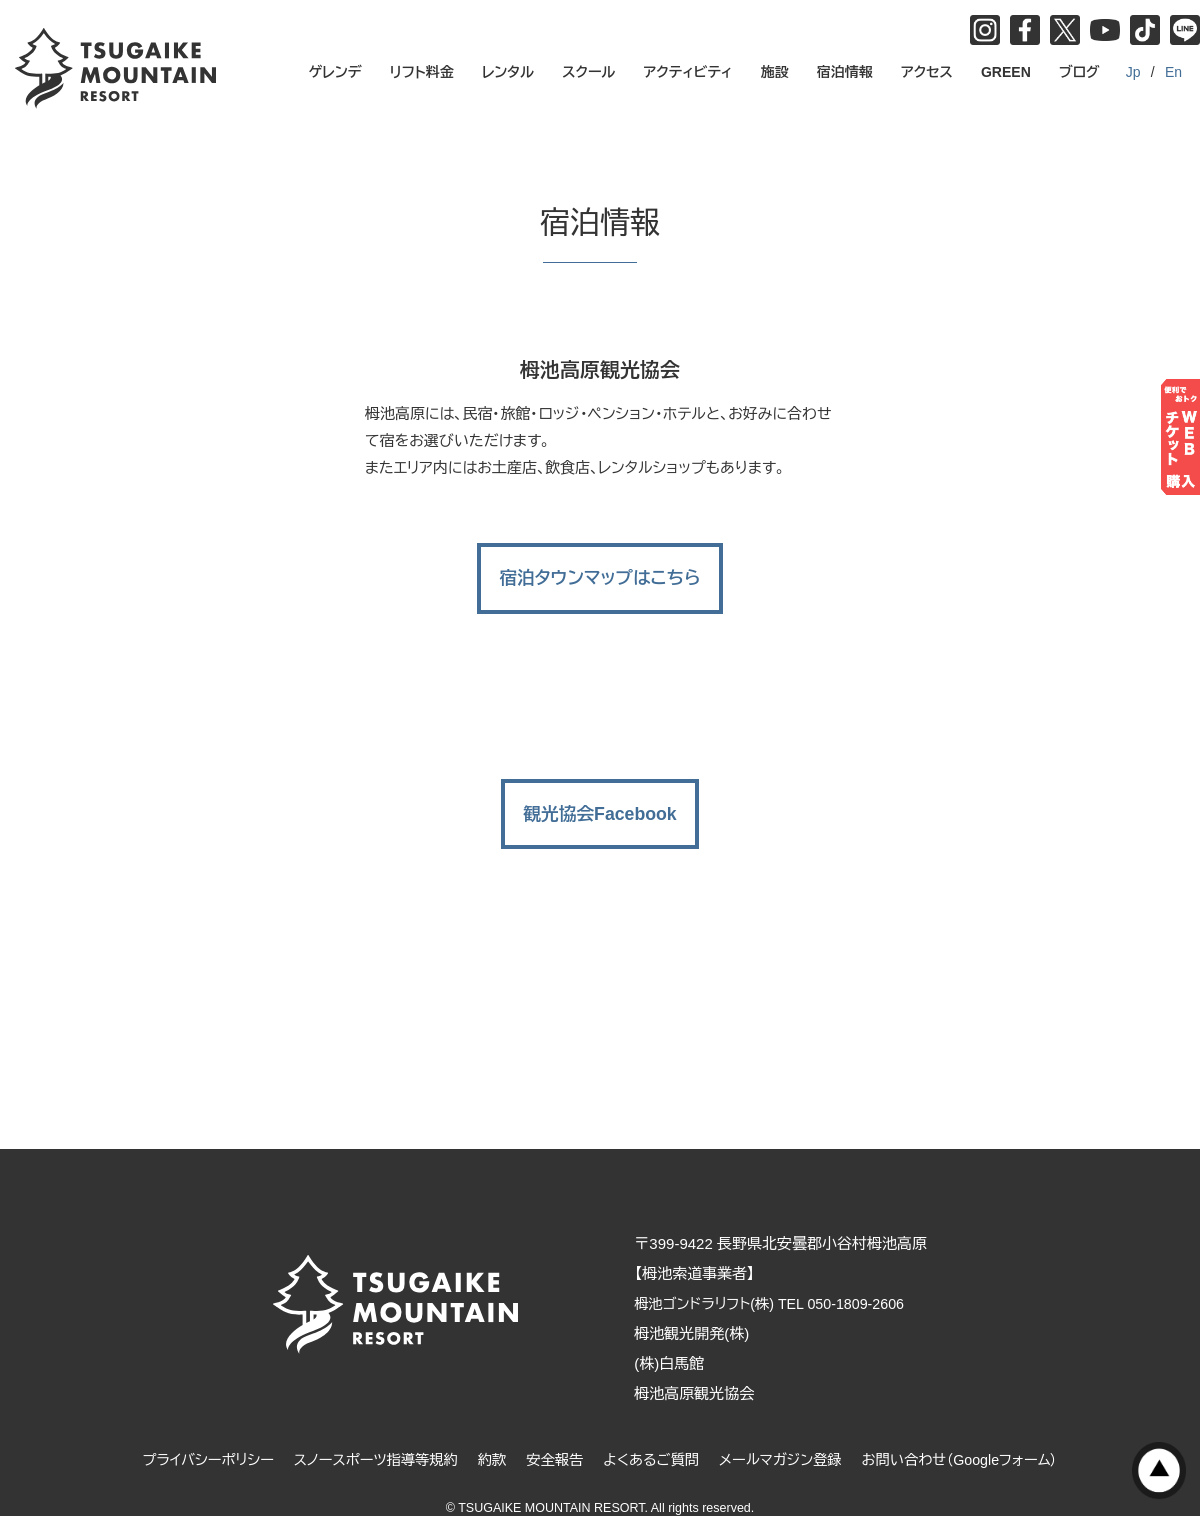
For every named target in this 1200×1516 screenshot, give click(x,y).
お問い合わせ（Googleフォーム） (976, 1432)
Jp (1133, 72)
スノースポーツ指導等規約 (366, 1432)
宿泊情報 (845, 72)
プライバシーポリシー (191, 1432)
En (1173, 72)
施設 (775, 72)
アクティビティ (688, 72)
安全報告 (553, 1432)
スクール (588, 72)
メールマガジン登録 (788, 1432)
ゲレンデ (335, 72)
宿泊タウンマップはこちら (599, 564)
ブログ (1079, 72)
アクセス (927, 72)
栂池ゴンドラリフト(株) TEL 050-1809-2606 (788, 1276)
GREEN (1006, 72)
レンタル (508, 72)
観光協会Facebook (599, 786)
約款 (488, 1432)
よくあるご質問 (653, 1432)
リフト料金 (422, 72)
